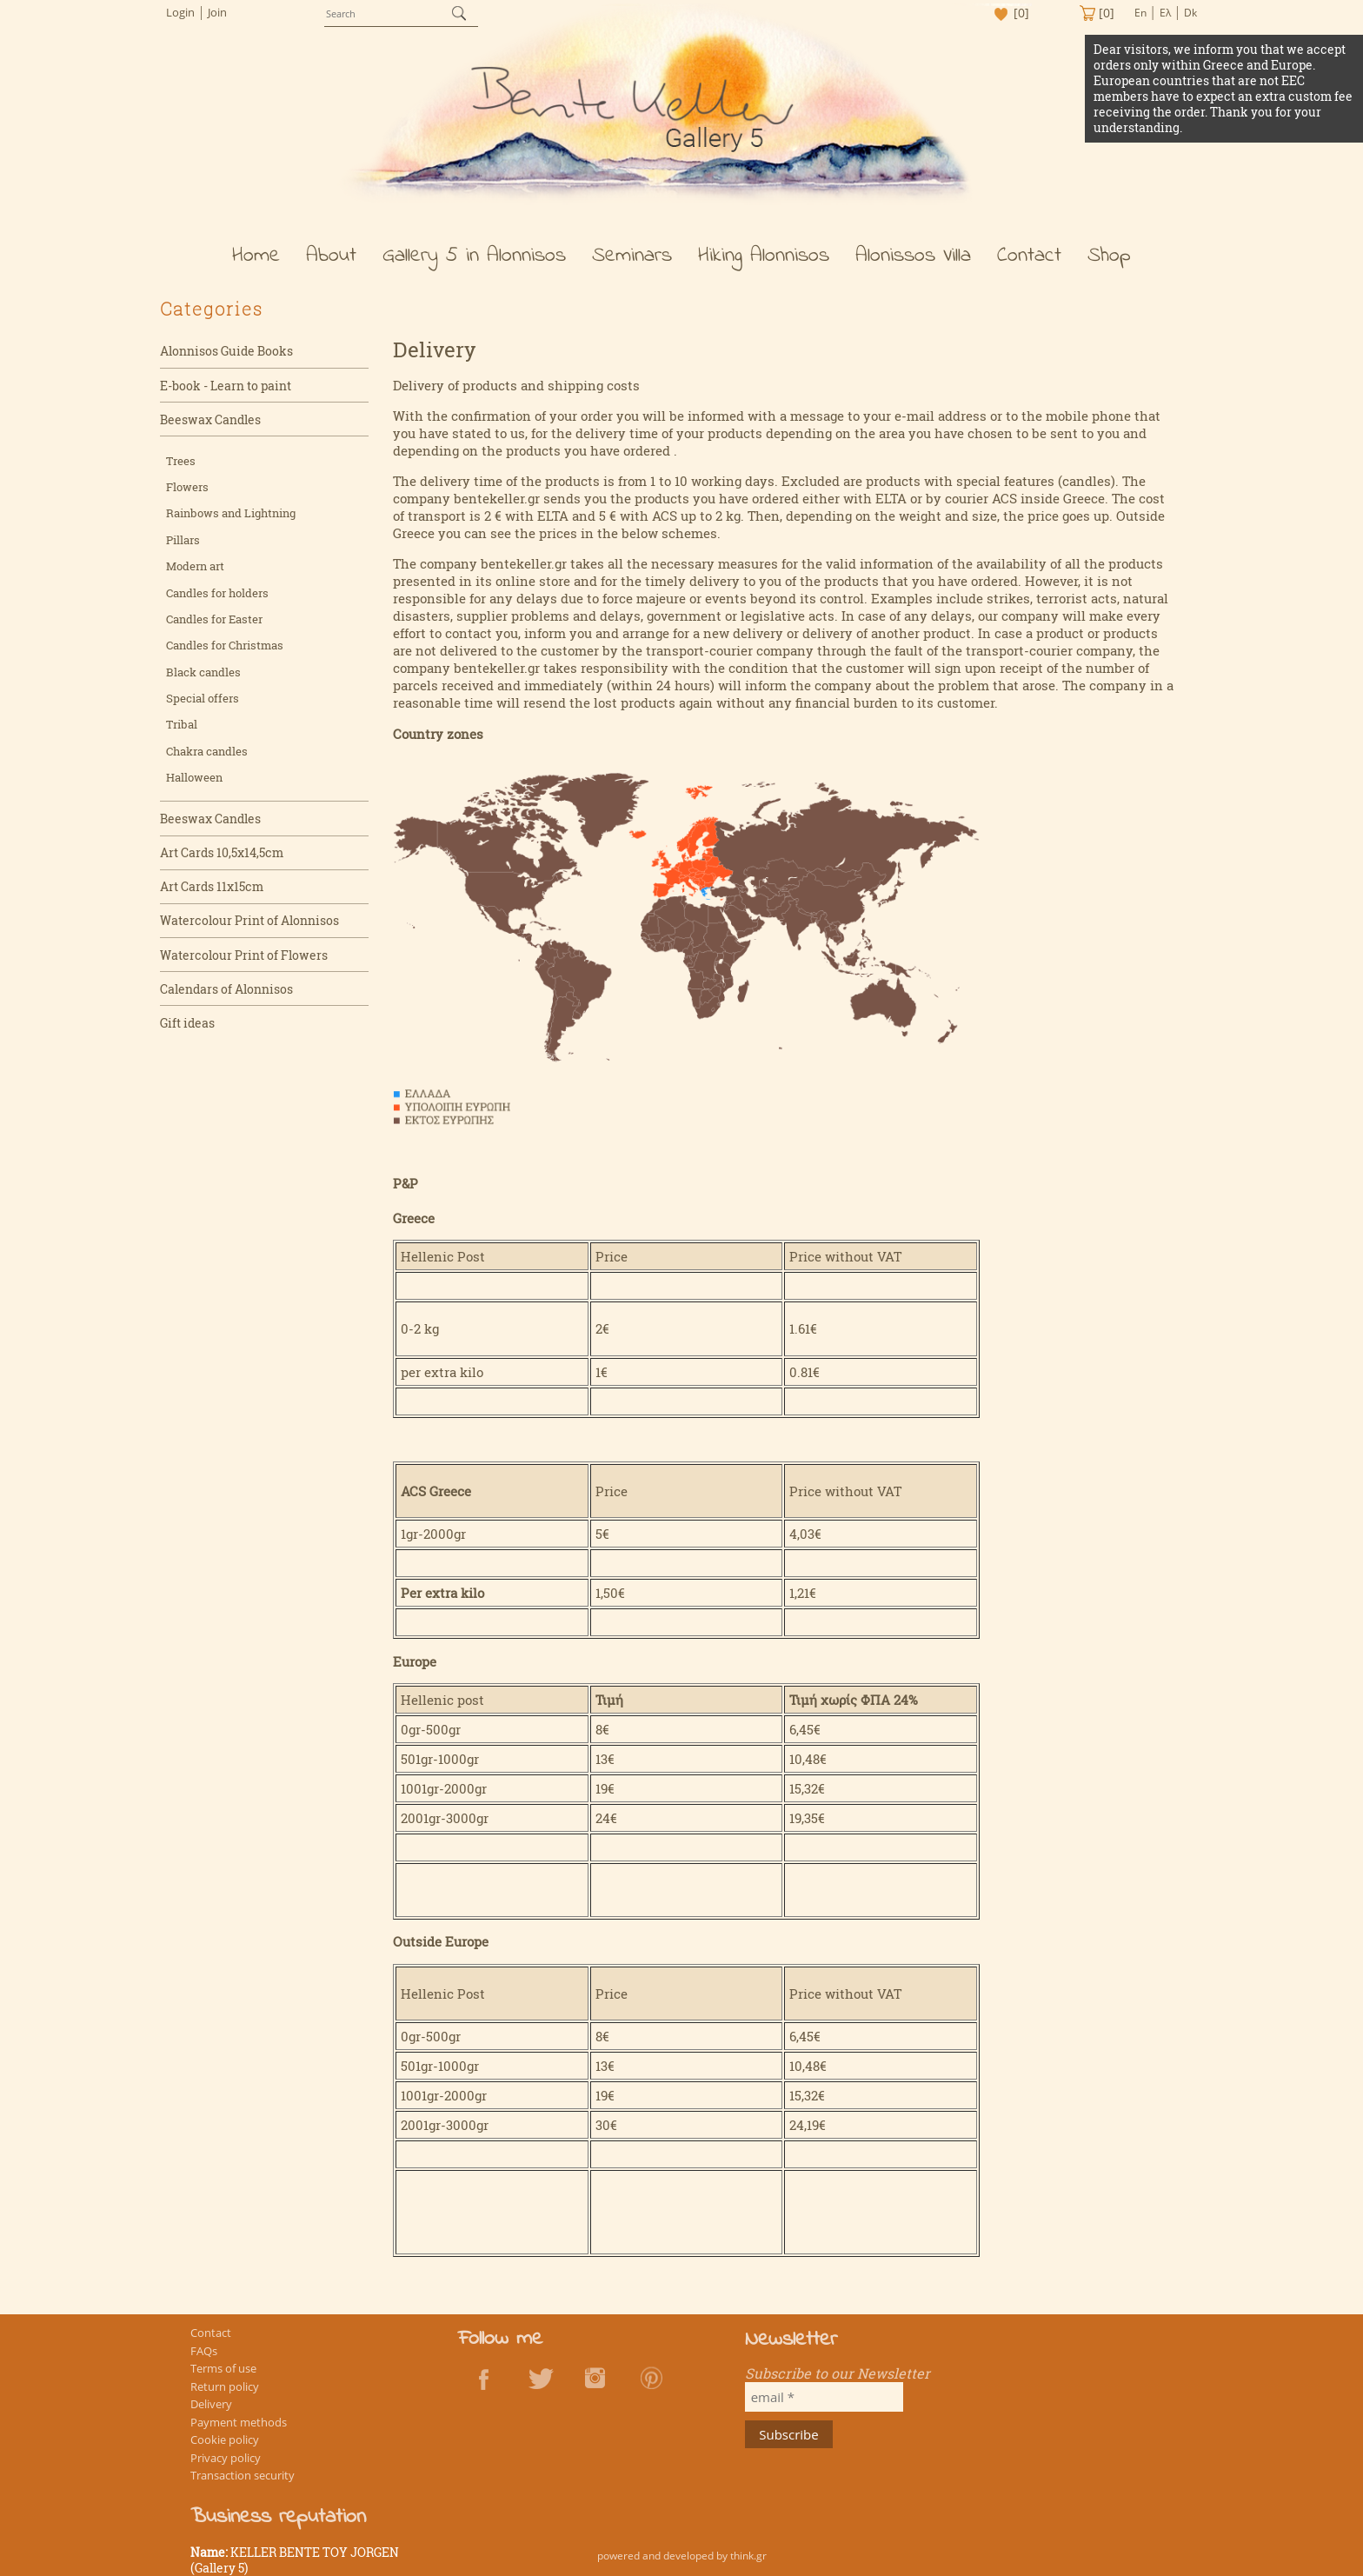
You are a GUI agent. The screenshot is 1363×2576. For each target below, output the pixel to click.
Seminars (632, 262)
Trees (181, 467)
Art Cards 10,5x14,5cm (221, 858)
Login (180, 12)
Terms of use (224, 2385)
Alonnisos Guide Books (226, 357)
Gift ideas (187, 1029)
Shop (1109, 262)
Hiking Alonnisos (763, 262)
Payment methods (239, 2438)
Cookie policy (225, 2455)
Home (256, 262)
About (331, 262)
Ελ (1165, 12)
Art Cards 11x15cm (211, 893)
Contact (1029, 262)
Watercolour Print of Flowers (244, 961)
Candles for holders (217, 599)
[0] (1019, 12)
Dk (1190, 12)
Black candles (203, 678)
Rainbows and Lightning (231, 520)
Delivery (212, 2420)
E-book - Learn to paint (225, 391)
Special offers (202, 704)
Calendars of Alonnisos (226, 995)
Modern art (195, 572)
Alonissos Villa (913, 262)
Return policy (225, 2403)
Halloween (194, 783)
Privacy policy (226, 2472)
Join (217, 12)
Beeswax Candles (210, 425)
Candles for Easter (214, 625)
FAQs (204, 2367)
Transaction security (243, 2490)
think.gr (748, 2555)
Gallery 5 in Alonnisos (474, 262)
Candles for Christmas (224, 652)
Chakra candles (207, 757)
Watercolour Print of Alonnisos (249, 927)
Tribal (181, 731)
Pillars (183, 546)
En (1140, 12)
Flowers (187, 493)
